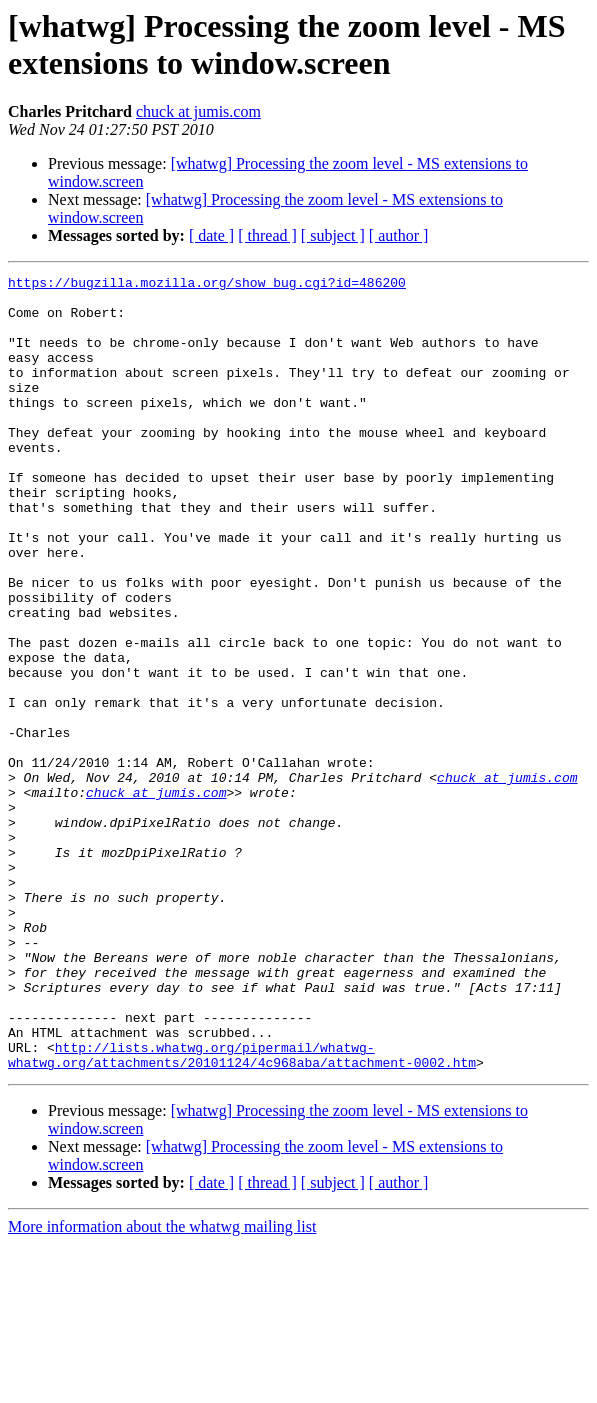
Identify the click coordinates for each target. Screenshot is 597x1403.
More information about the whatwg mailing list (162, 1385)
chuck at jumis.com (198, 111)
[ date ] (211, 235)
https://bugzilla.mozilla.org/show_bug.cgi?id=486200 (207, 285)
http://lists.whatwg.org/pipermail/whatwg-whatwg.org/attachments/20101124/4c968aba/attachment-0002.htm (242, 1212)
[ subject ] (333, 235)
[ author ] (399, 235)
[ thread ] (267, 235)
